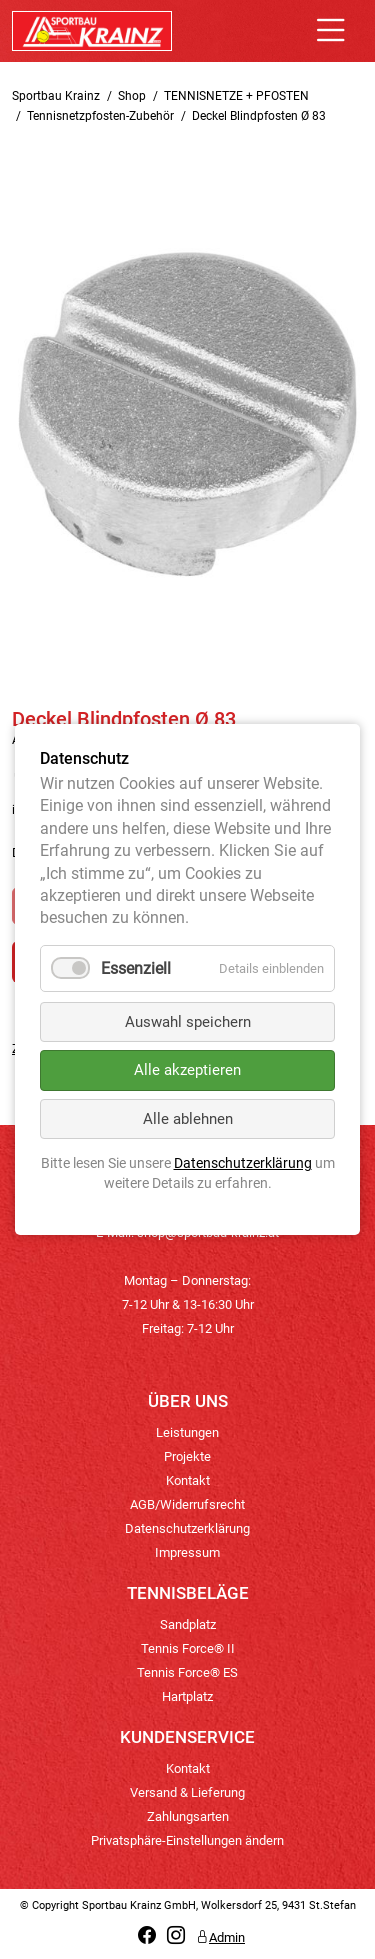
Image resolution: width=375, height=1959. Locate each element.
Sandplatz (188, 1624)
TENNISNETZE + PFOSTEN (236, 96)
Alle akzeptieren (187, 1071)
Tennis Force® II (188, 1648)
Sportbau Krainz (56, 96)
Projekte (187, 1456)
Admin (220, 1937)
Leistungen (187, 1432)
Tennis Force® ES (187, 1672)
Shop (132, 96)
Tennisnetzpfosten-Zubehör (100, 116)
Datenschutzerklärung (187, 1528)
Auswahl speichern (188, 1022)
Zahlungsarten (188, 1816)
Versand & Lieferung (187, 1792)
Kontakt (188, 1480)
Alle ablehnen (188, 1119)
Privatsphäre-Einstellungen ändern (187, 1840)
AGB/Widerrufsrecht (187, 1504)
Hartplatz (187, 1696)
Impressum (187, 1552)
